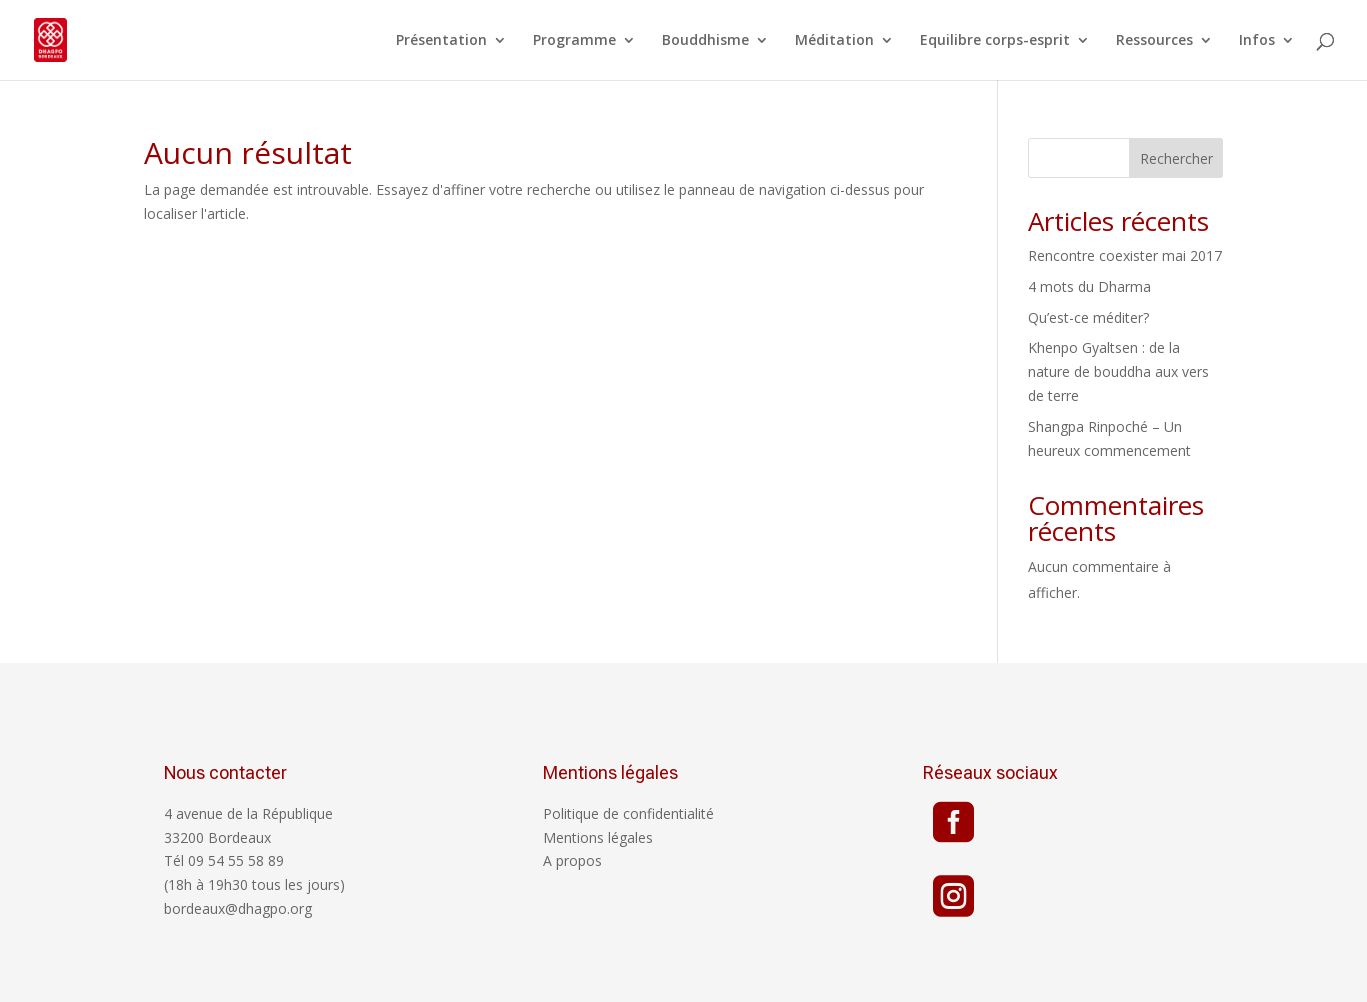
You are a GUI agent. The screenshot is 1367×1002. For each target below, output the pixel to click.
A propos (572, 860)
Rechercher (1176, 158)
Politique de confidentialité (628, 813)
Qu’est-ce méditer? (1088, 317)
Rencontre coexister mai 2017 (1125, 255)
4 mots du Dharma (1089, 286)
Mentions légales (598, 837)
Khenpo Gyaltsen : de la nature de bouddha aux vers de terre (1118, 371)
